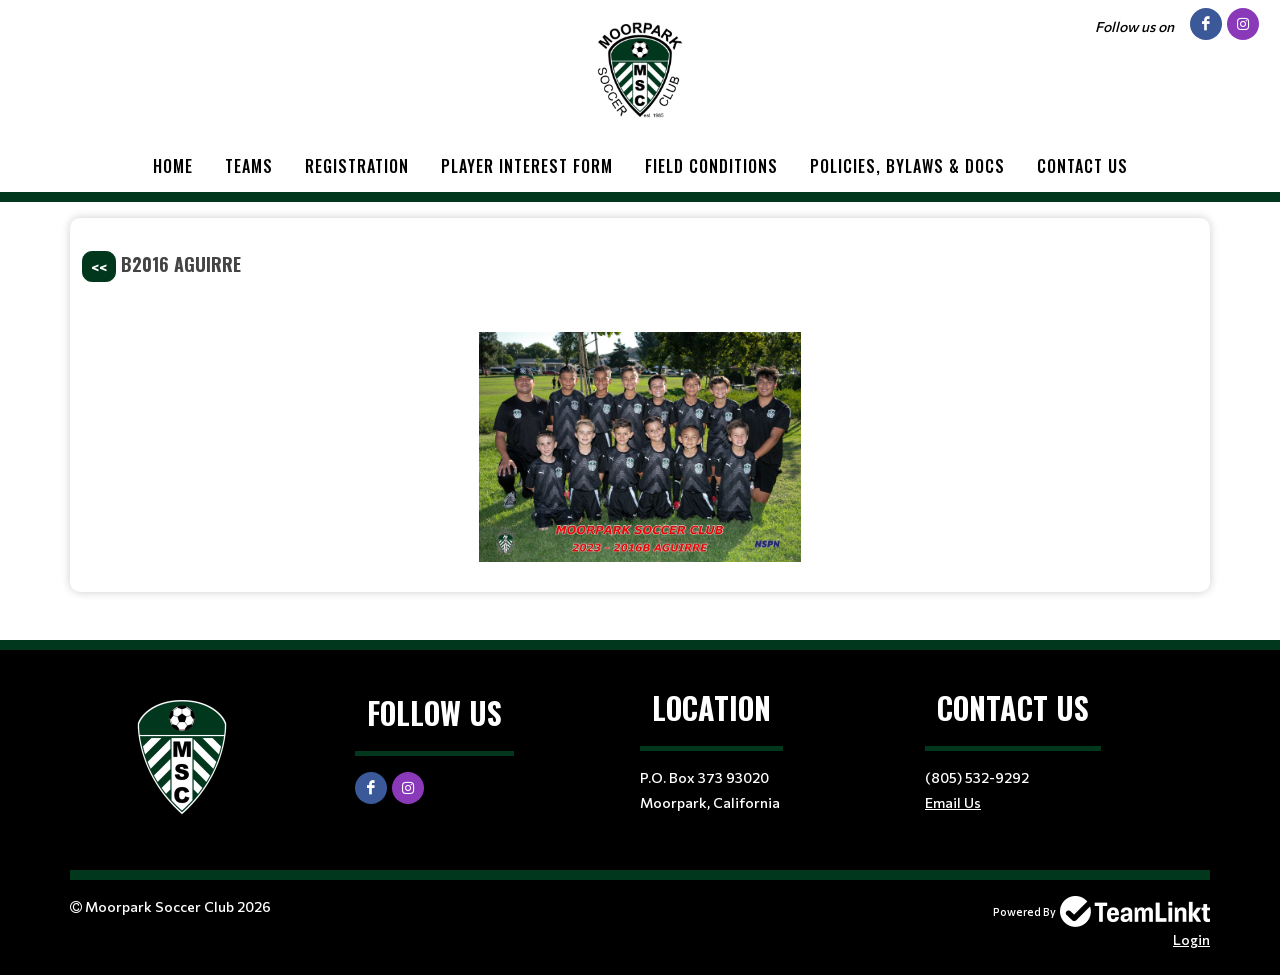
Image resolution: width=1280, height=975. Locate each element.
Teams (249, 166)
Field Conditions (711, 166)
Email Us (953, 802)
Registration (357, 166)
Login (1191, 939)
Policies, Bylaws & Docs (907, 166)
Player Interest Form (527, 166)
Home (173, 166)
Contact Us (1082, 166)
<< (99, 266)
